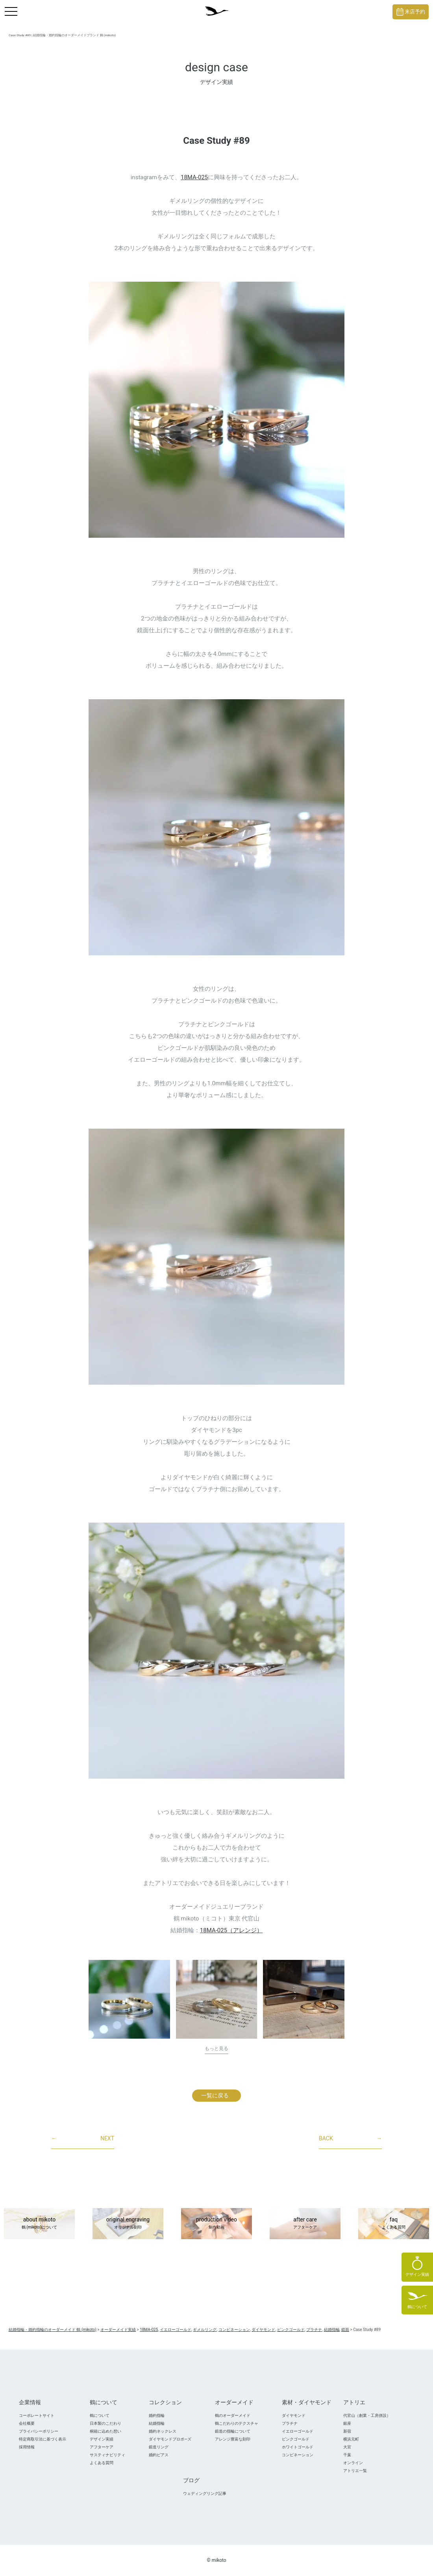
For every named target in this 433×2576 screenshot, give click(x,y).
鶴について (99, 2415)
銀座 (347, 2423)
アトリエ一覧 (355, 2470)
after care (305, 2223)
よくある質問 (101, 2463)
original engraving (127, 2223)
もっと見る (216, 2048)
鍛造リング (158, 2447)
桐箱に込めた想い (105, 2431)
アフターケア (101, 2447)
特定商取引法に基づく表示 (42, 2439)
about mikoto (39, 2223)
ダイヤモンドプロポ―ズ (170, 2439)
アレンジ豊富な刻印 (232, 2439)
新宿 (347, 2431)
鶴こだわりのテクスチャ (236, 2423)
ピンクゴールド (295, 2439)
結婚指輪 (157, 2423)
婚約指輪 (157, 2415)
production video (216, 2223)
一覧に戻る (215, 2095)
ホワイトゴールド (297, 2447)
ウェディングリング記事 (204, 2493)
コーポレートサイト (36, 2415)
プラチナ (290, 2423)
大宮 (347, 2447)
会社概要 (27, 2423)
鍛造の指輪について (232, 2431)
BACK (350, 2139)
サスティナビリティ (107, 2455)
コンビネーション (297, 2455)
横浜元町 (351, 2439)
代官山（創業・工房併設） (366, 2415)
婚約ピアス (158, 2455)
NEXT (82, 2139)
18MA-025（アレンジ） (231, 1930)
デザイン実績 (101, 2439)
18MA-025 (194, 177)
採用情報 (27, 2447)
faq (393, 2223)
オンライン (353, 2463)
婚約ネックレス (162, 2431)
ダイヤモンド (293, 2415)
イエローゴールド (297, 2431)
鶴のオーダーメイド (232, 2415)
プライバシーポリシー (38, 2431)
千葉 (347, 2455)
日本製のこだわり (105, 2423)
